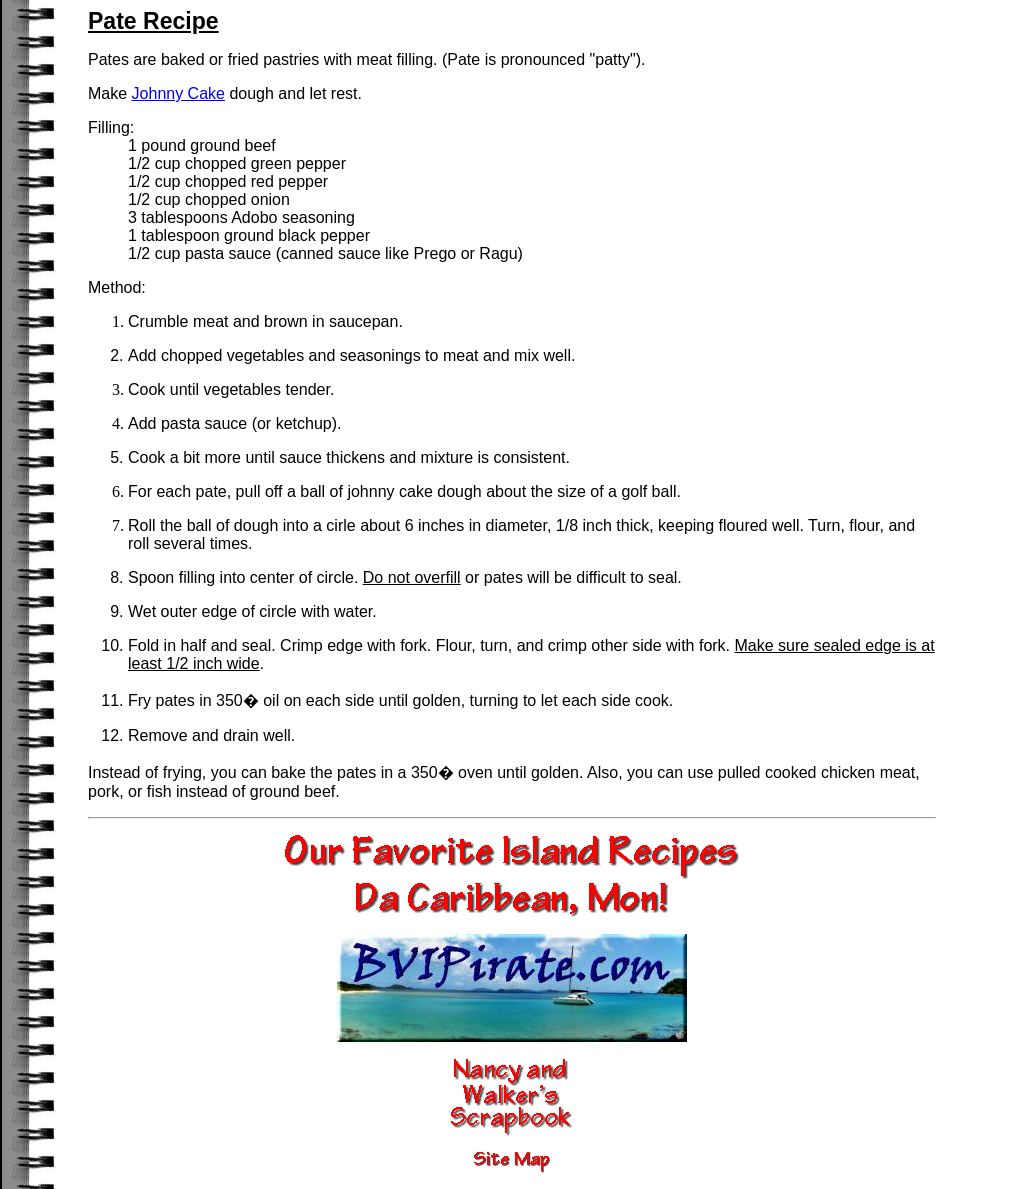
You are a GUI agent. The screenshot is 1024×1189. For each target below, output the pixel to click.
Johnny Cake (178, 93)
